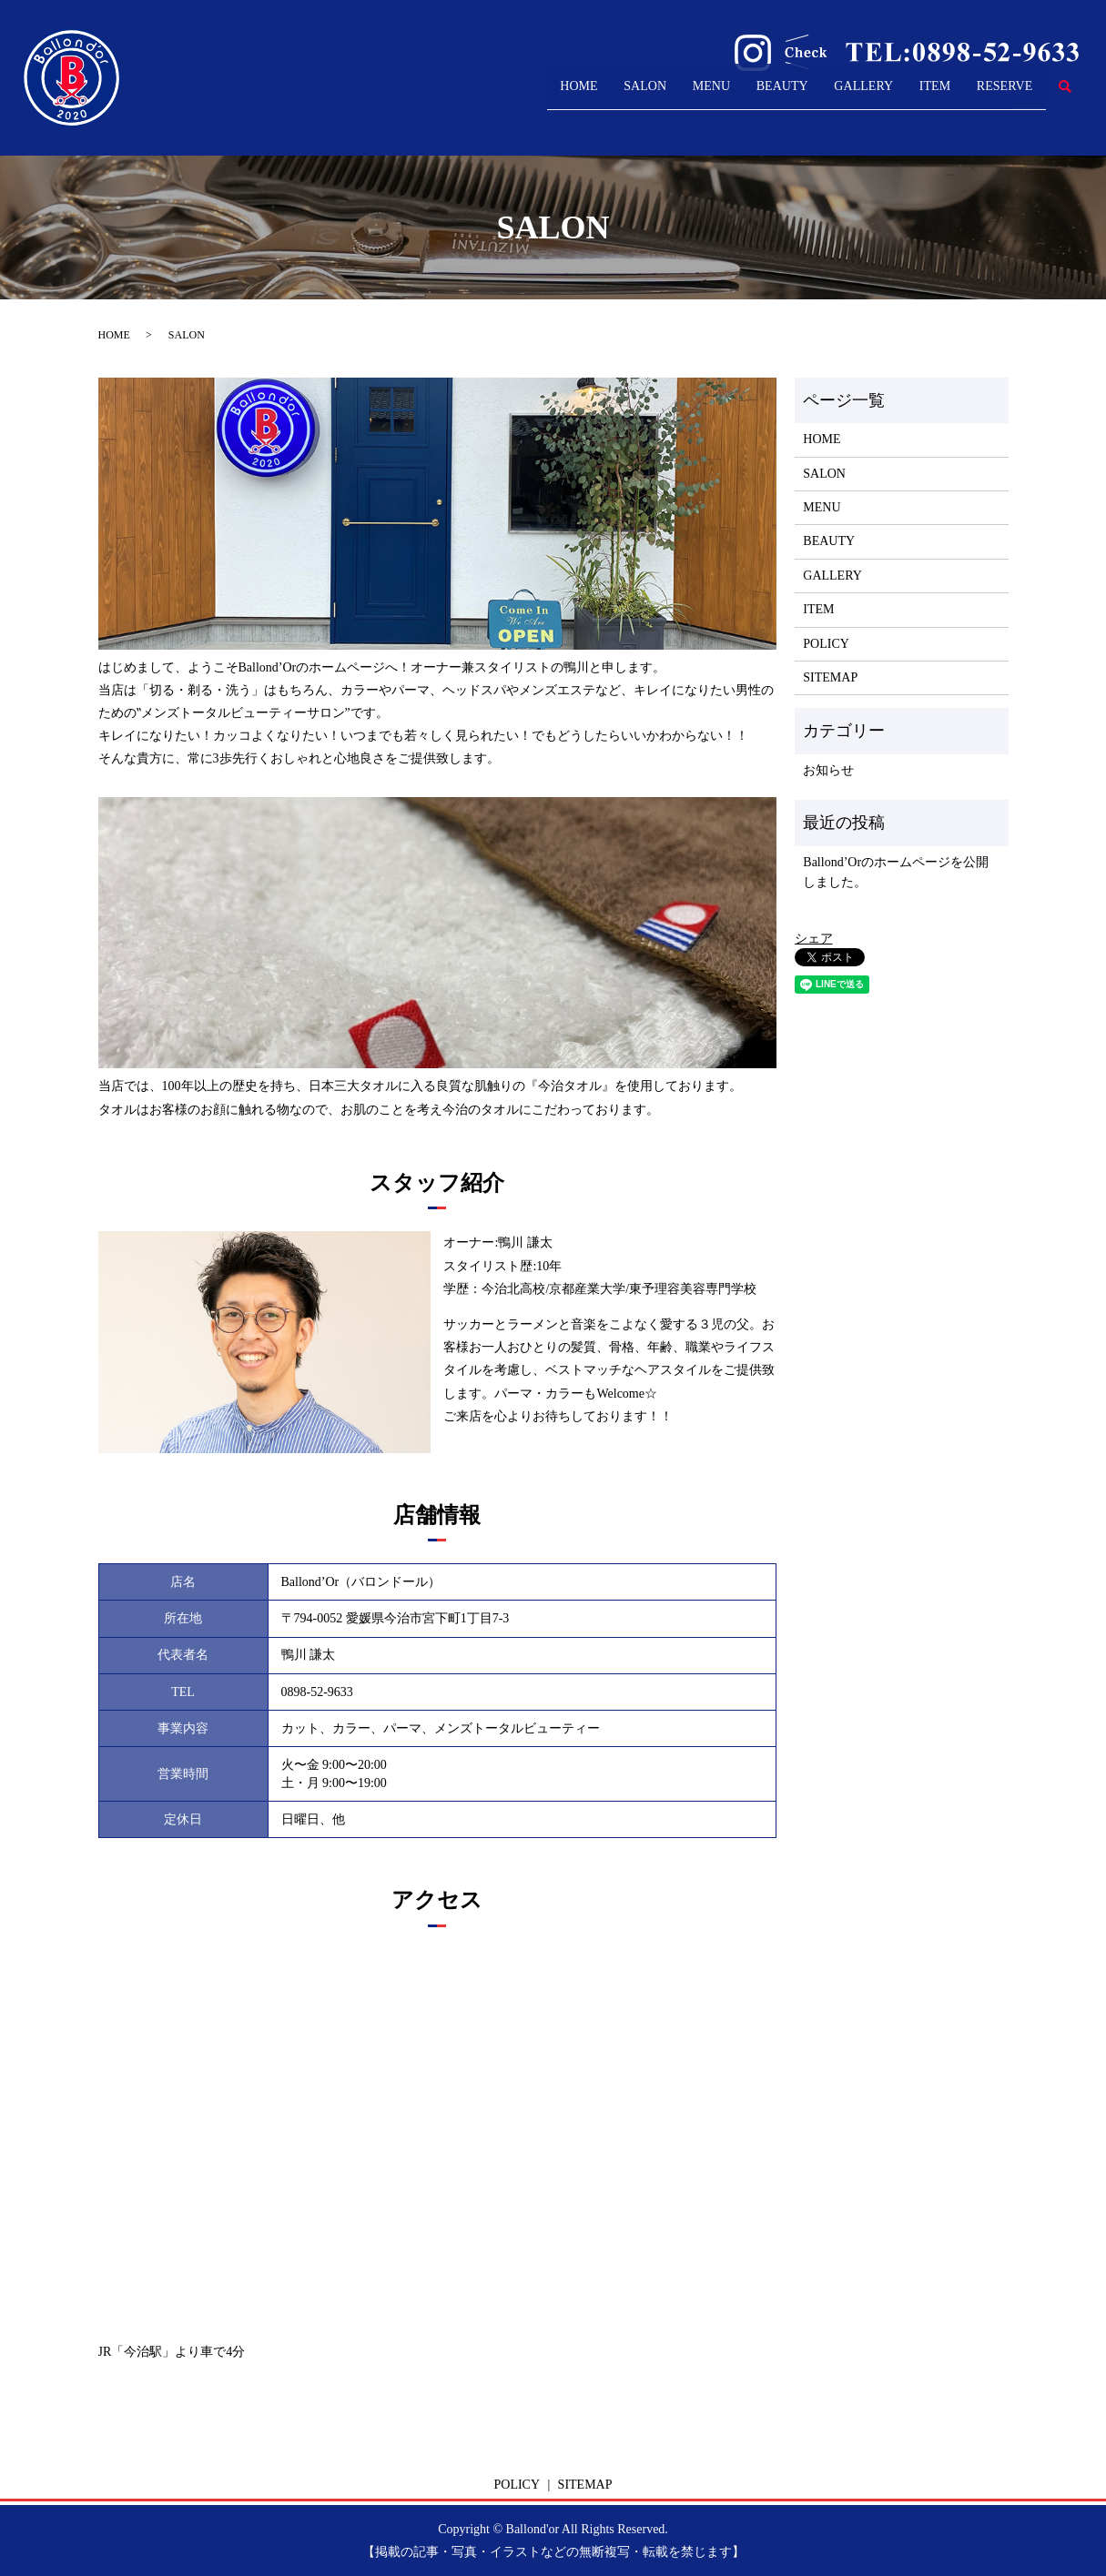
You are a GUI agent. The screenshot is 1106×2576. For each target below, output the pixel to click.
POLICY (826, 644)
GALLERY (807, 95)
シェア (814, 938)
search (1065, 95)
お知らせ (828, 770)
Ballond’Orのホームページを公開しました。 (896, 872)
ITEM (899, 95)
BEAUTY (702, 95)
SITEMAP (830, 677)
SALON (526, 95)
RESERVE (992, 95)
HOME (439, 95)
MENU (612, 95)
